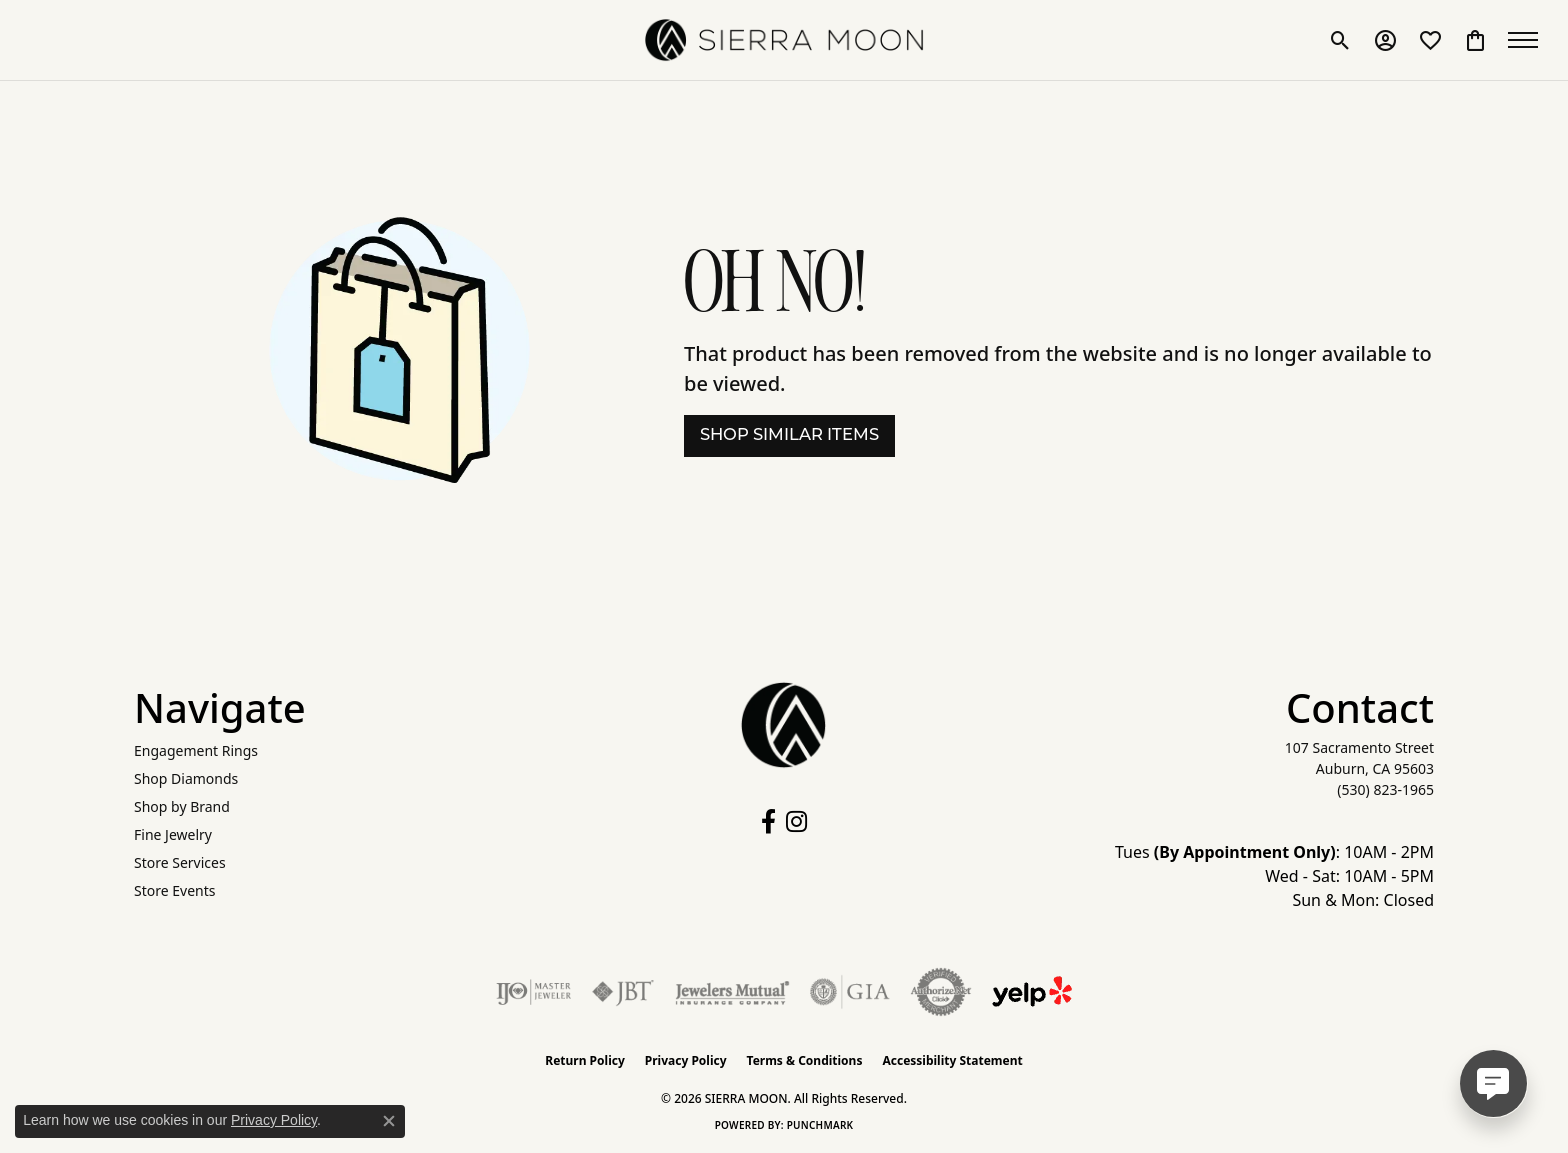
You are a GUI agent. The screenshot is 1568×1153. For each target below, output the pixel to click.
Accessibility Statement (952, 1060)
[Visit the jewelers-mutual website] (732, 992)
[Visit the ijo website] (533, 992)
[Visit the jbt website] (623, 992)
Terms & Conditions (805, 1060)
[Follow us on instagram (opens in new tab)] (796, 822)
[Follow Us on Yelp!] (1032, 992)
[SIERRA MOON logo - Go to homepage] (784, 40)
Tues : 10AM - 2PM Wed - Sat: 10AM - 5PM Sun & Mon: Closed (1274, 876)
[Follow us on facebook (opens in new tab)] (768, 822)
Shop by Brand (182, 806)
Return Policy (585, 1060)
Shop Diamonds (186, 778)
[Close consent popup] (389, 1121)
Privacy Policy (686, 1060)
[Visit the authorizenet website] (941, 992)
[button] (1340, 40)
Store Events (174, 890)
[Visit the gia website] (850, 992)
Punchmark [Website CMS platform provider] (820, 1125)
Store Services (180, 862)
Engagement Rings (196, 750)
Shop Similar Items (789, 436)
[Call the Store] (1385, 789)
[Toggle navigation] (1528, 40)
